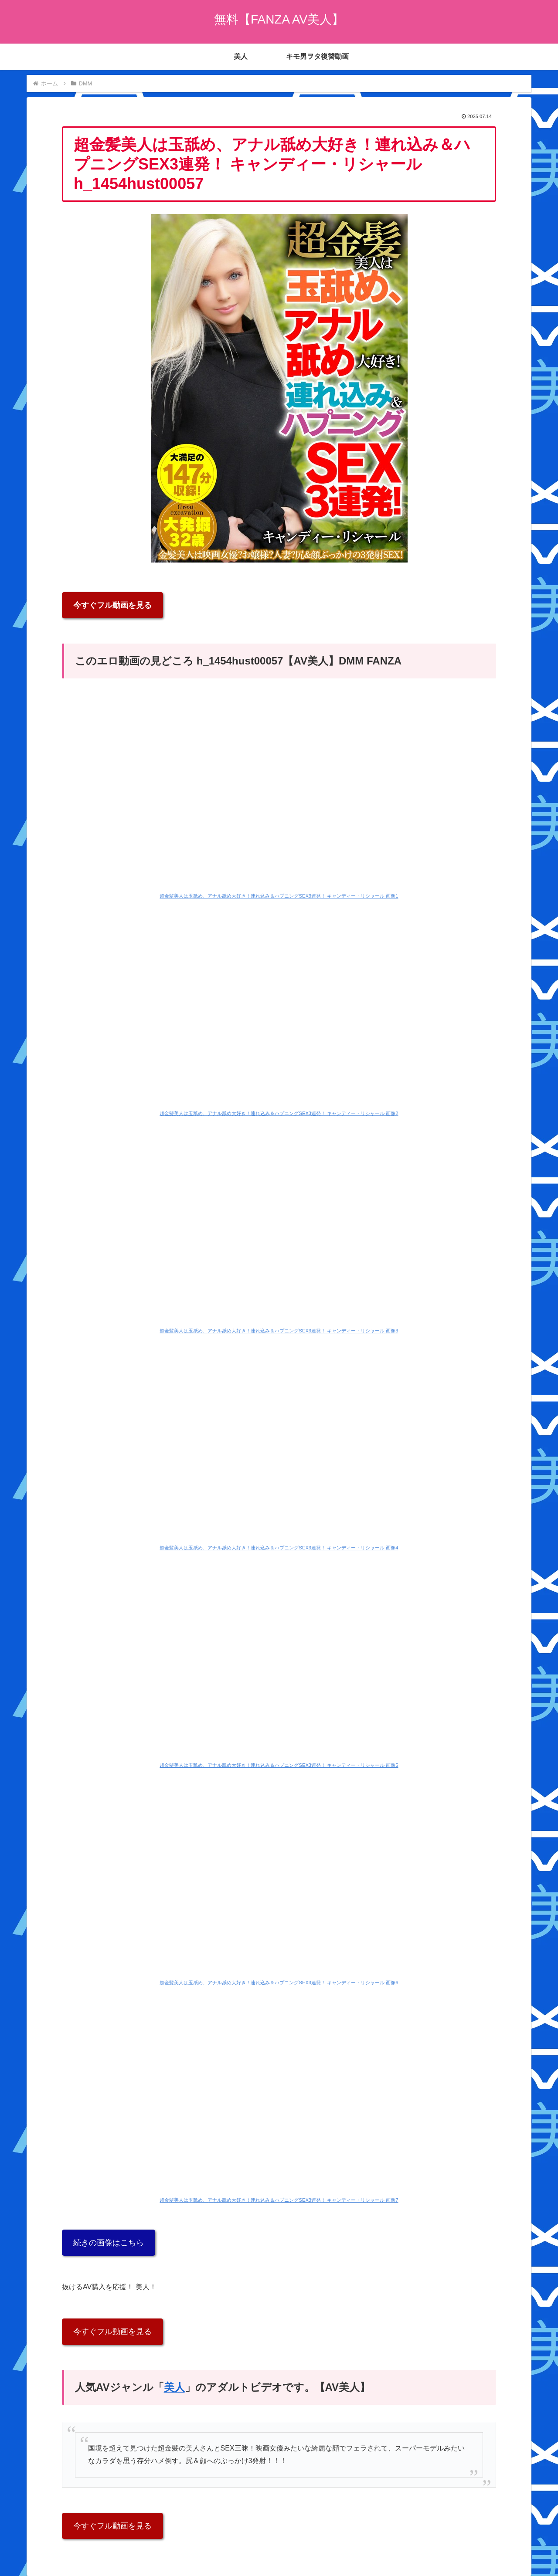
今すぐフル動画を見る (112, 605)
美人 (174, 2387)
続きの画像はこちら (108, 2242)
